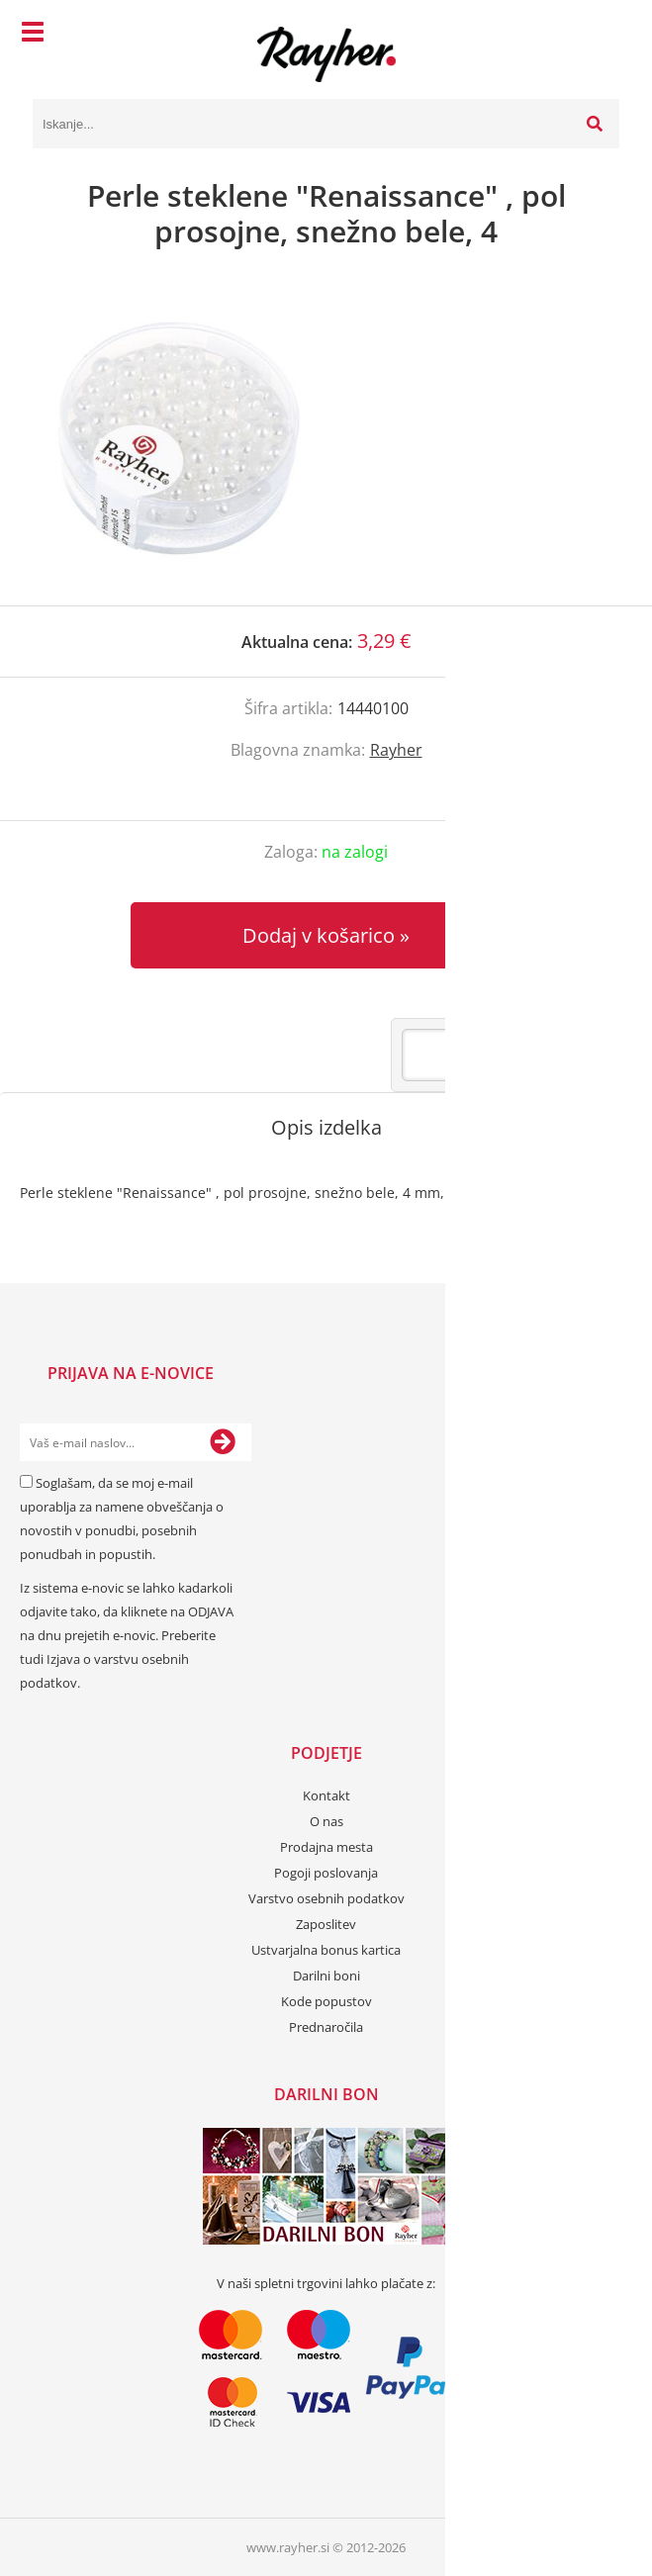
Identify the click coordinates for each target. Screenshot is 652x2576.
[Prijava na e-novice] (222, 1442)
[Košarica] (599, 34)
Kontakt (326, 1795)
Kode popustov (326, 2001)
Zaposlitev (326, 1924)
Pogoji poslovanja (326, 1873)
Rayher (396, 750)
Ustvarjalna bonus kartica (326, 1950)
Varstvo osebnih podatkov (326, 1898)
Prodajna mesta (326, 1847)
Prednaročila (326, 2027)
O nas (326, 1821)
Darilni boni (326, 1975)
